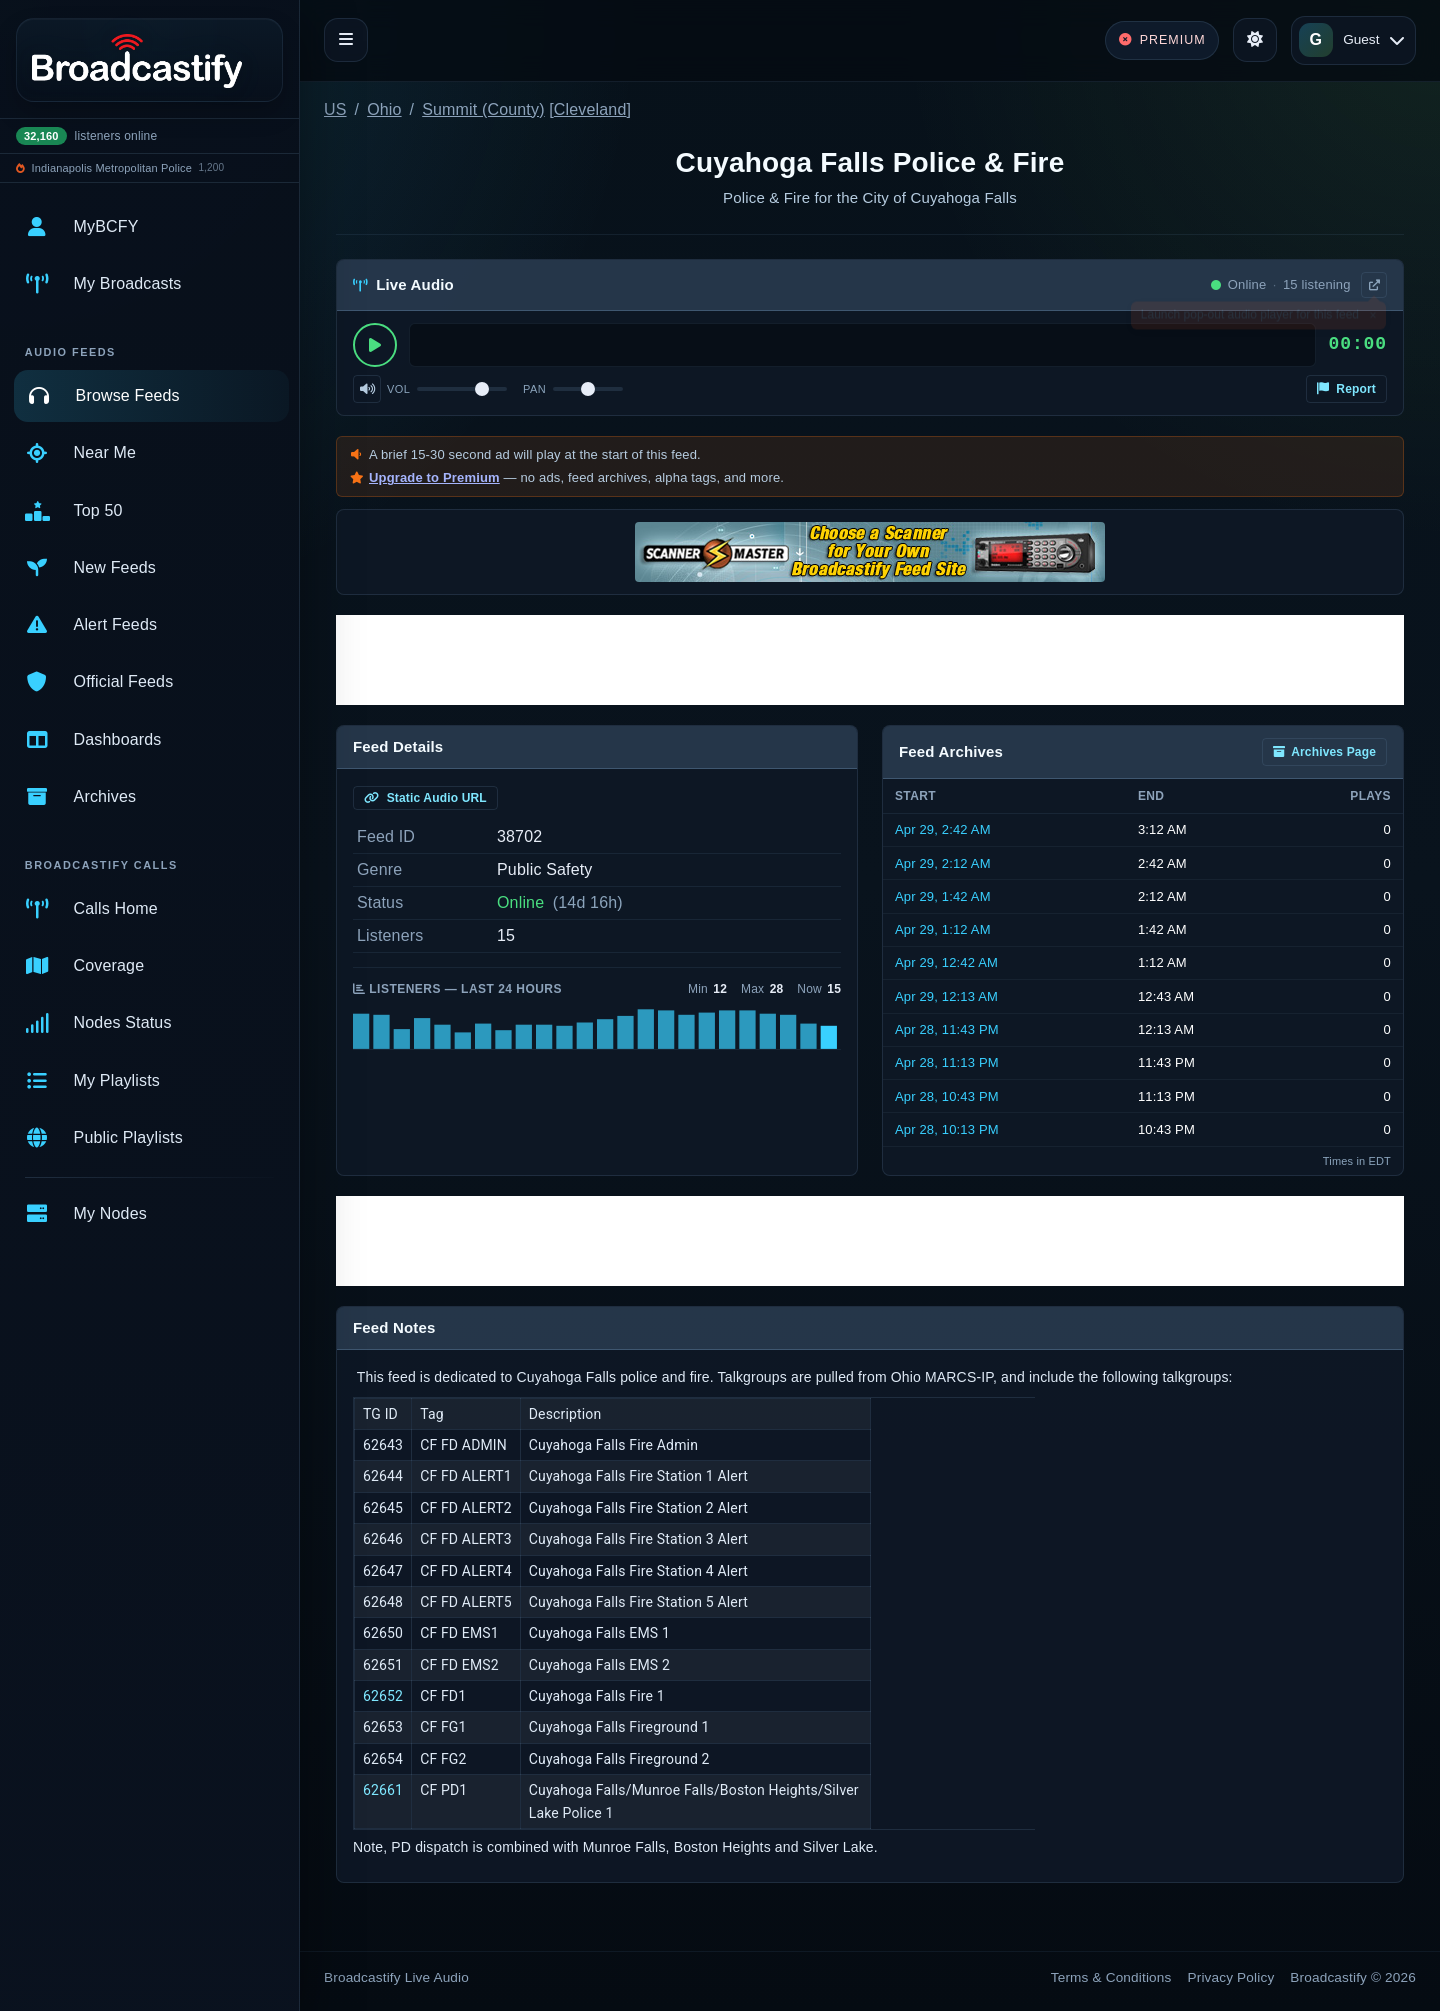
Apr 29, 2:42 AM (943, 829)
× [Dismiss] (1372, 319)
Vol (398, 389)
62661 (383, 1790)
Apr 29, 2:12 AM (943, 863)
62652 (383, 1696)
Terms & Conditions (1111, 1977)
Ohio (384, 109)
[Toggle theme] (1255, 40)
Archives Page (1324, 752)
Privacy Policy (1231, 1977)
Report (1346, 389)
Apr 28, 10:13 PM (947, 1129)
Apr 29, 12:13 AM (946, 996)
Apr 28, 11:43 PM (947, 1029)
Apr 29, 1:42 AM (943, 896)
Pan (534, 389)
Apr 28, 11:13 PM (947, 1062)
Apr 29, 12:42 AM (946, 962)
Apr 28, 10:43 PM (947, 1096)
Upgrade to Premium (434, 477)
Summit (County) (483, 109)
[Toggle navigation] (346, 40)
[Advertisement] (870, 660)
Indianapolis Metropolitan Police (112, 168)
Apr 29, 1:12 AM (943, 929)
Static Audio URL (425, 798)
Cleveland (590, 109)
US (335, 109)
